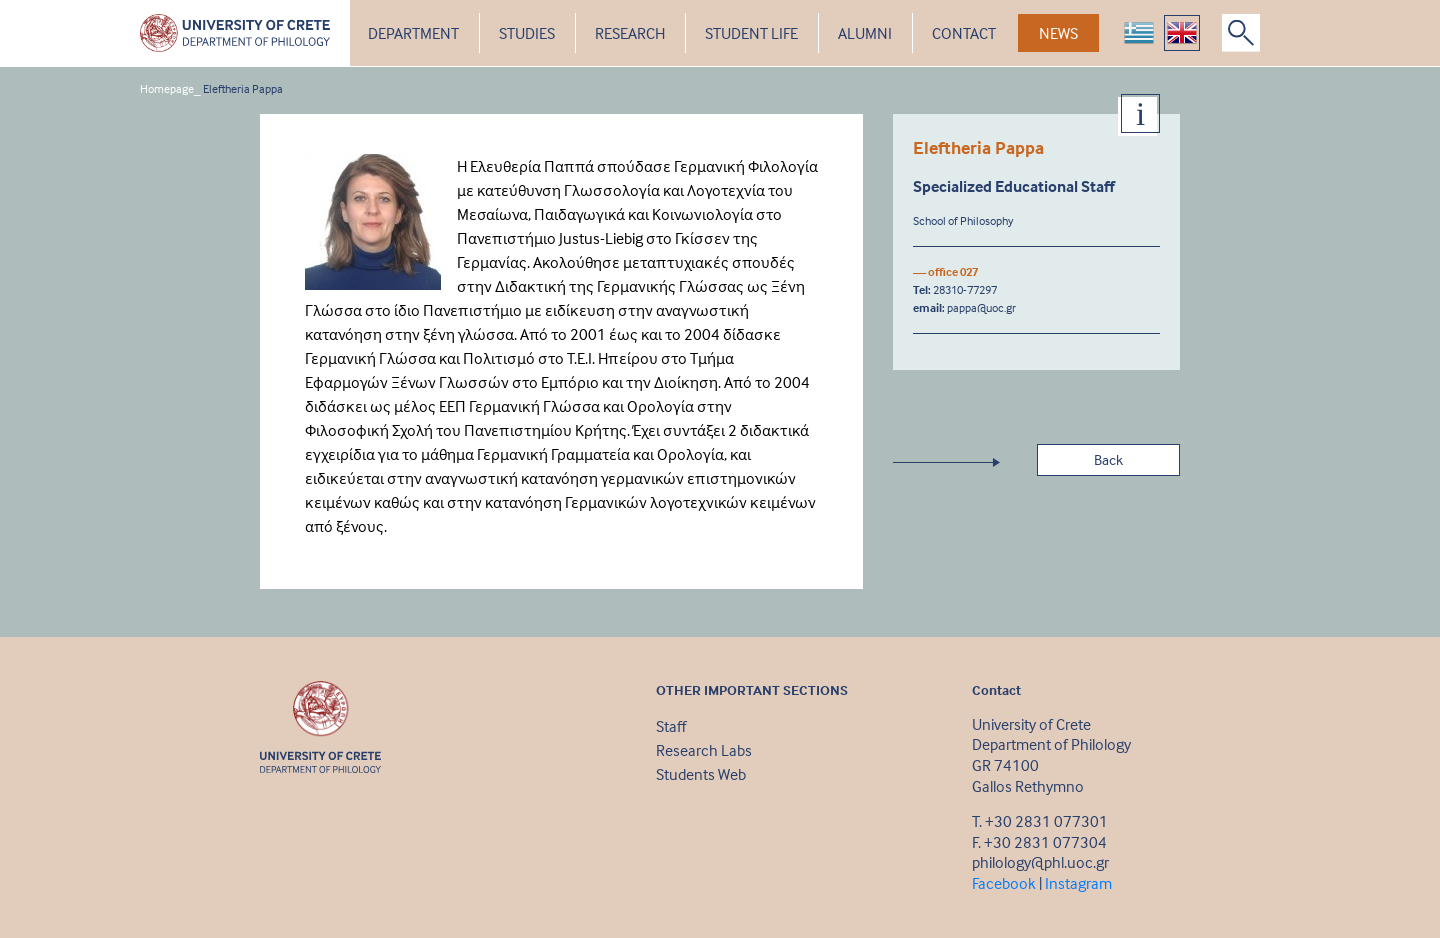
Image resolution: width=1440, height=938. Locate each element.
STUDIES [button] (527, 33)
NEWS (1058, 33)
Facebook (1004, 883)
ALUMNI (865, 33)
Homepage (167, 88)
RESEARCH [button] (630, 33)
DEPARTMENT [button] (413, 33)
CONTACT (964, 33)
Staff (671, 726)
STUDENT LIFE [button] (751, 33)
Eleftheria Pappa (243, 88)
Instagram (1078, 883)
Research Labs (704, 750)
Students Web (701, 774)
